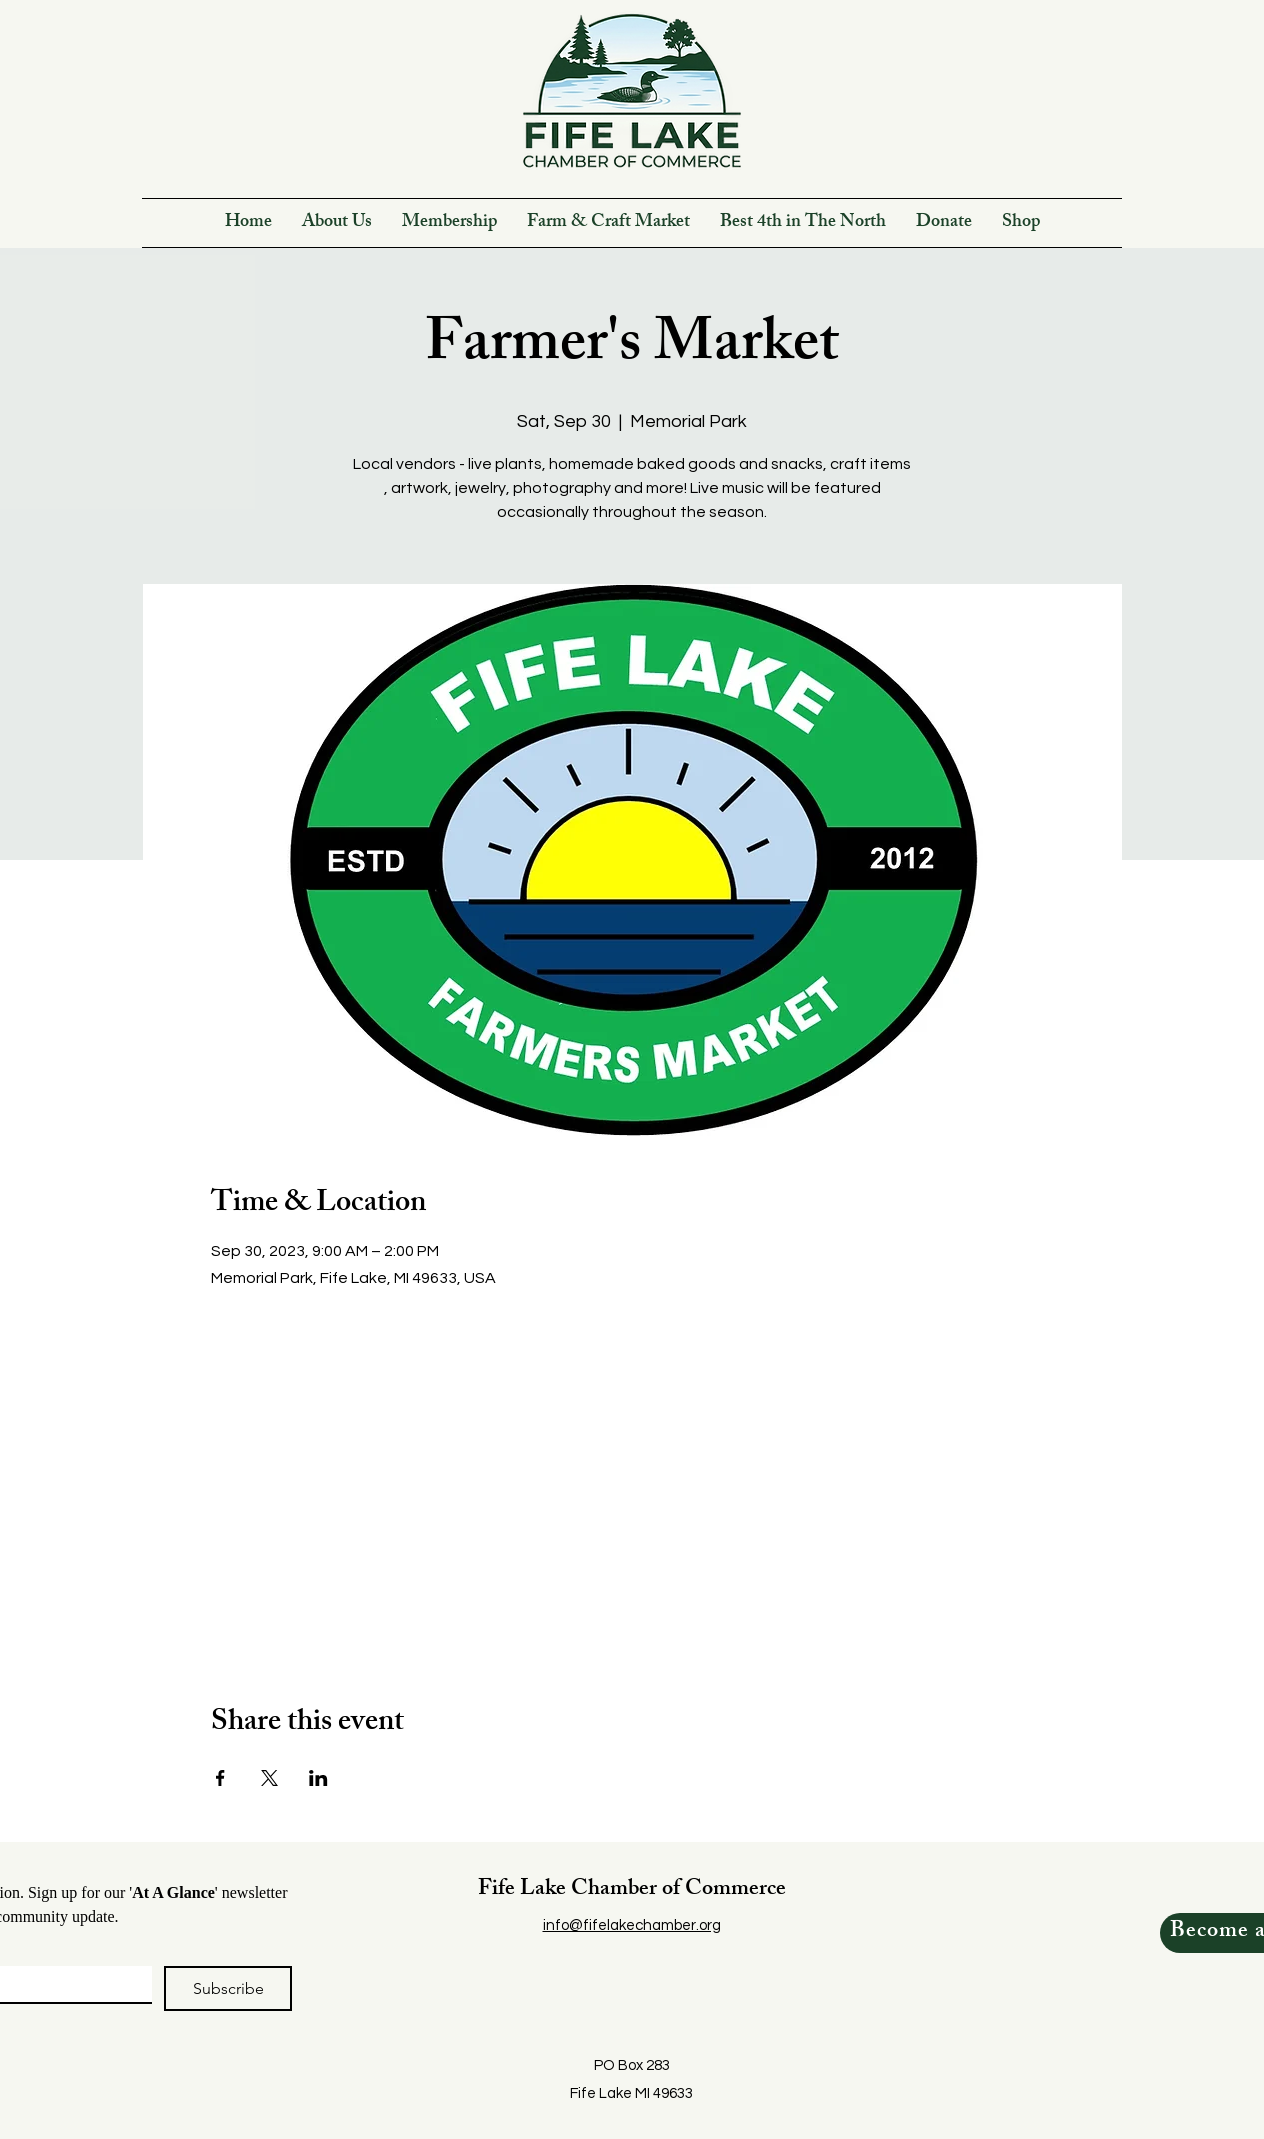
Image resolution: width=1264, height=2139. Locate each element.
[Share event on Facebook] (220, 1778)
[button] (337, 223)
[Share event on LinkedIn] (318, 1778)
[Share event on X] (269, 1778)
